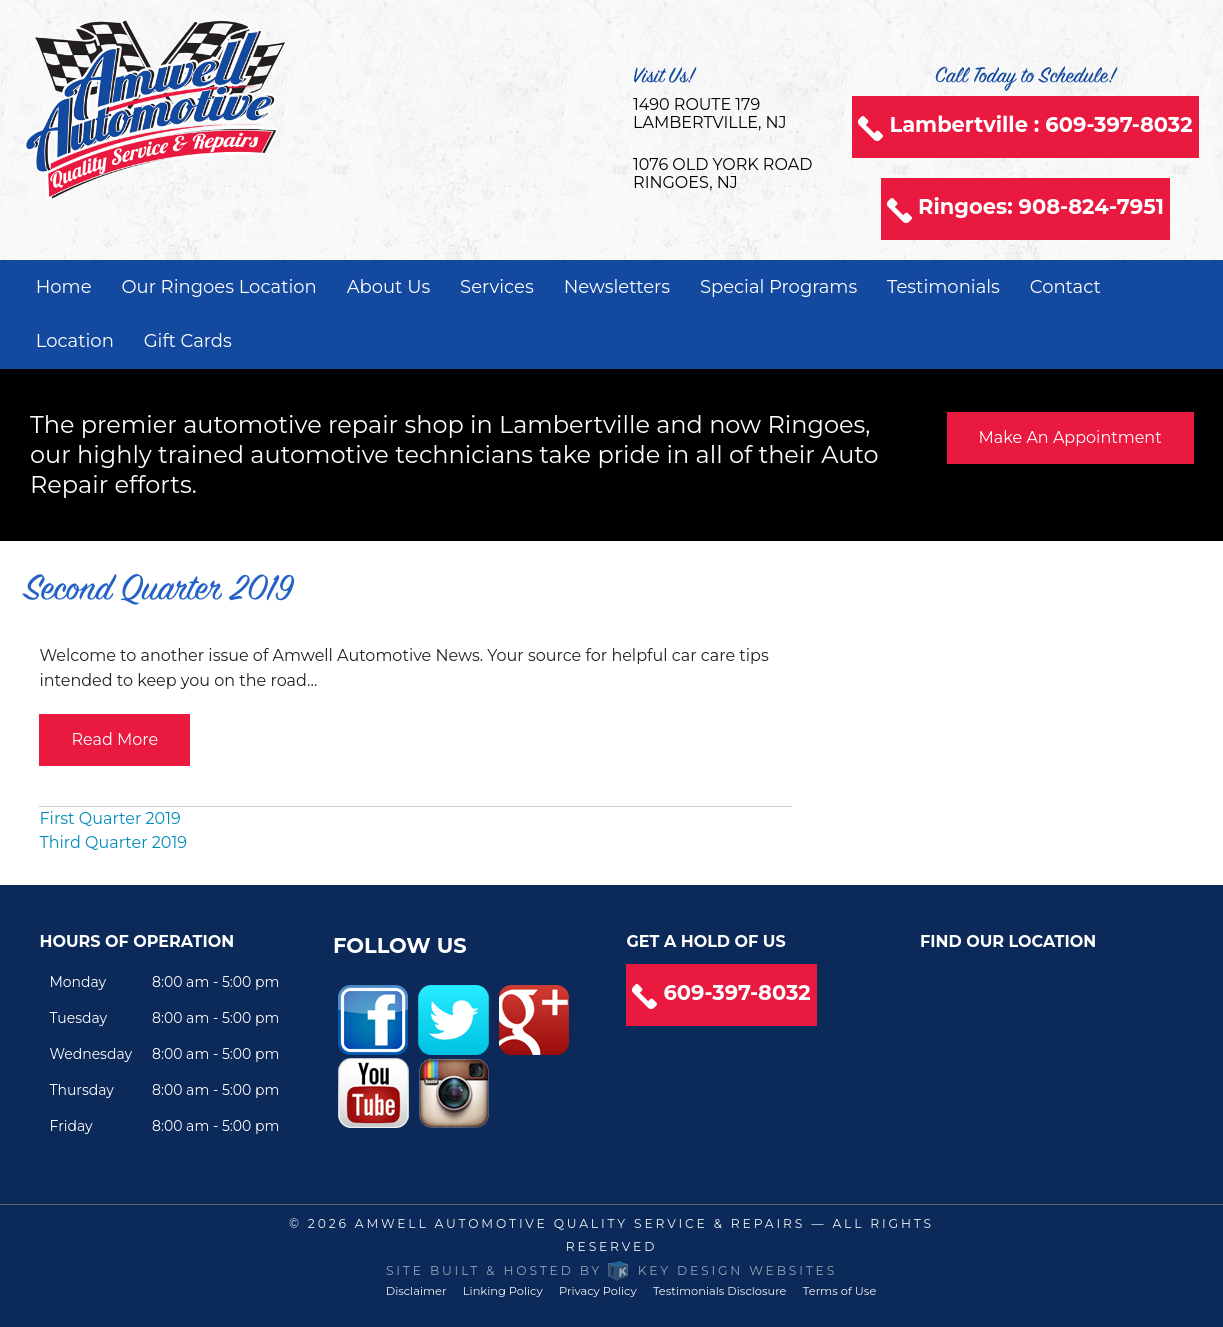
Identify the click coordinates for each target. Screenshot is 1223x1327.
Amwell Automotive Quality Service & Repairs (580, 1223)
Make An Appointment (1070, 437)
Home (64, 287)
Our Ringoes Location (218, 287)
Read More (114, 739)
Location (75, 341)
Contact (1065, 287)
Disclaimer (416, 1291)
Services (497, 287)
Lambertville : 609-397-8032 (1040, 124)
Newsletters (617, 287)
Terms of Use (839, 1291)
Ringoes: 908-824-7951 (1041, 206)
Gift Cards (188, 341)
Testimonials (943, 287)
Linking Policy (503, 1291)
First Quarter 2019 (109, 818)
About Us (389, 287)
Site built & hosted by (611, 1270)
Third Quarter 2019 (112, 842)
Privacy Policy (598, 1291)
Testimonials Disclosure (720, 1291)
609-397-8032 (736, 992)
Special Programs (778, 287)
